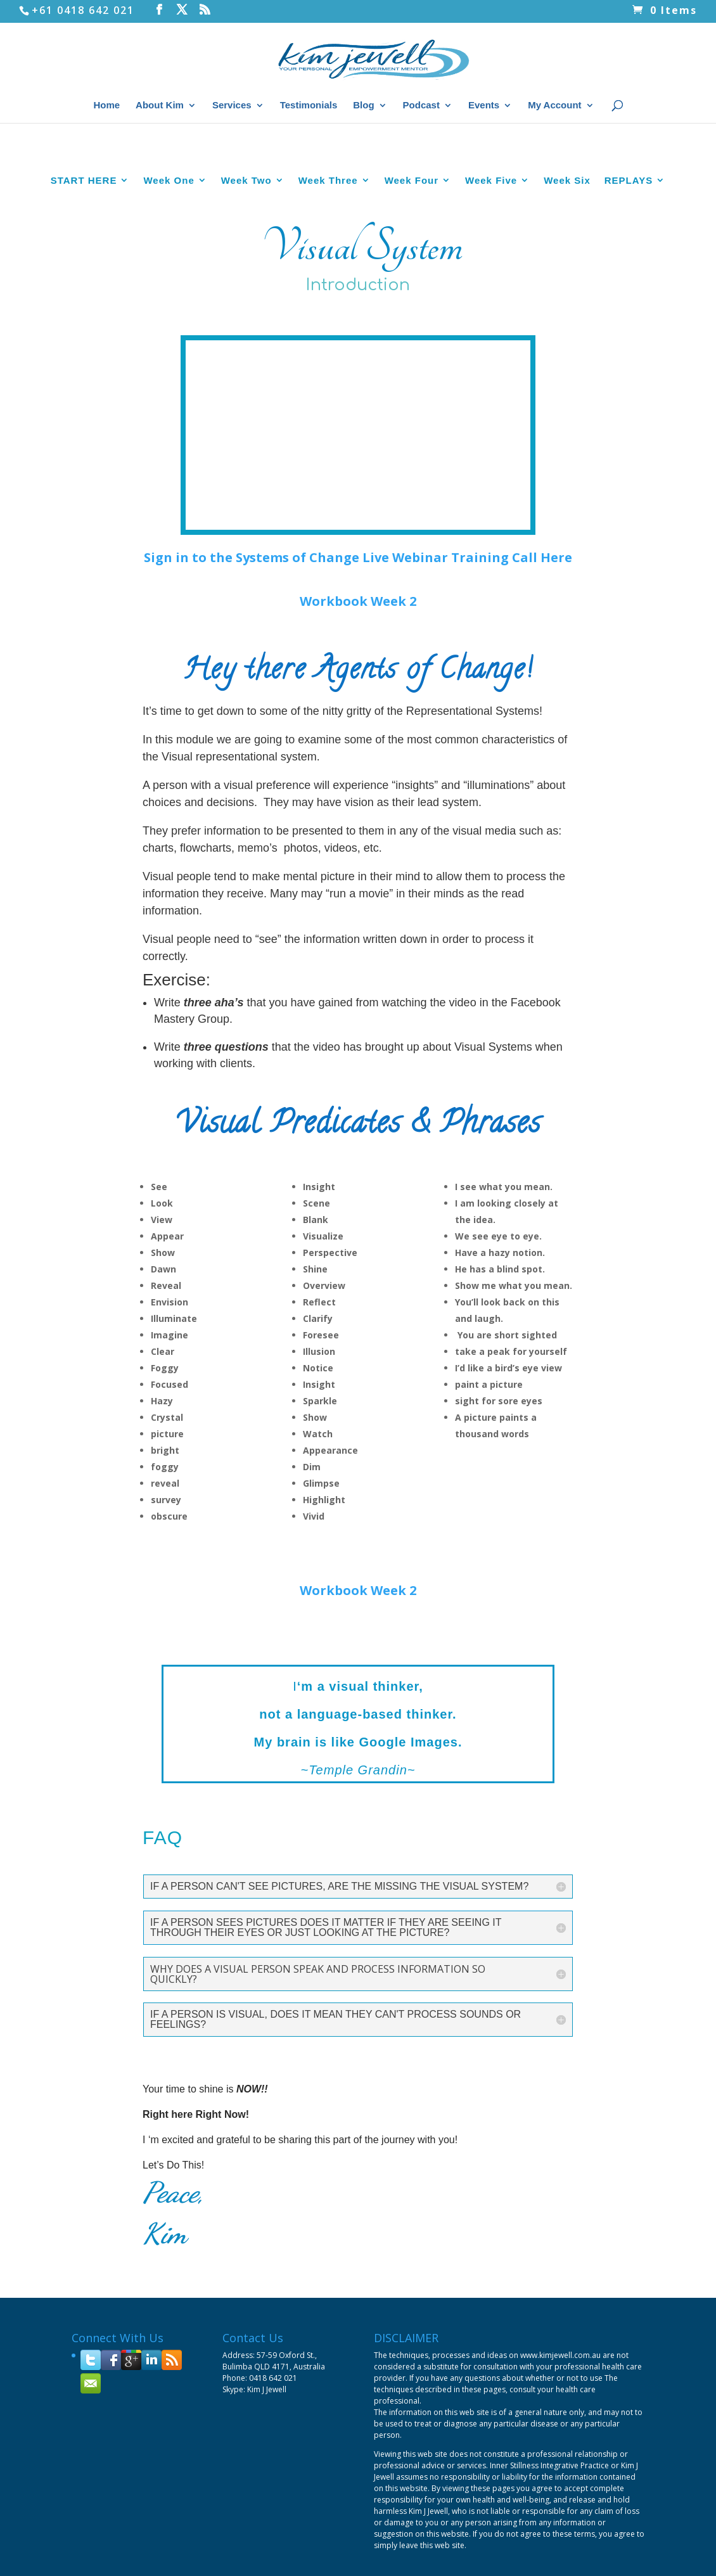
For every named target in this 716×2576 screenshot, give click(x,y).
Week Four (411, 303)
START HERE (84, 303)
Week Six (567, 303)
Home (106, 105)
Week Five (491, 303)
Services (232, 105)
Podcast (421, 105)
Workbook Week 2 (358, 724)
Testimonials (309, 105)
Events (483, 105)
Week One (168, 303)
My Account (554, 105)
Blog (363, 105)
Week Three (328, 303)
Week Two (246, 303)
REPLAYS (628, 303)
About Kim (160, 105)
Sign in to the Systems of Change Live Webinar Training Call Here (358, 680)
